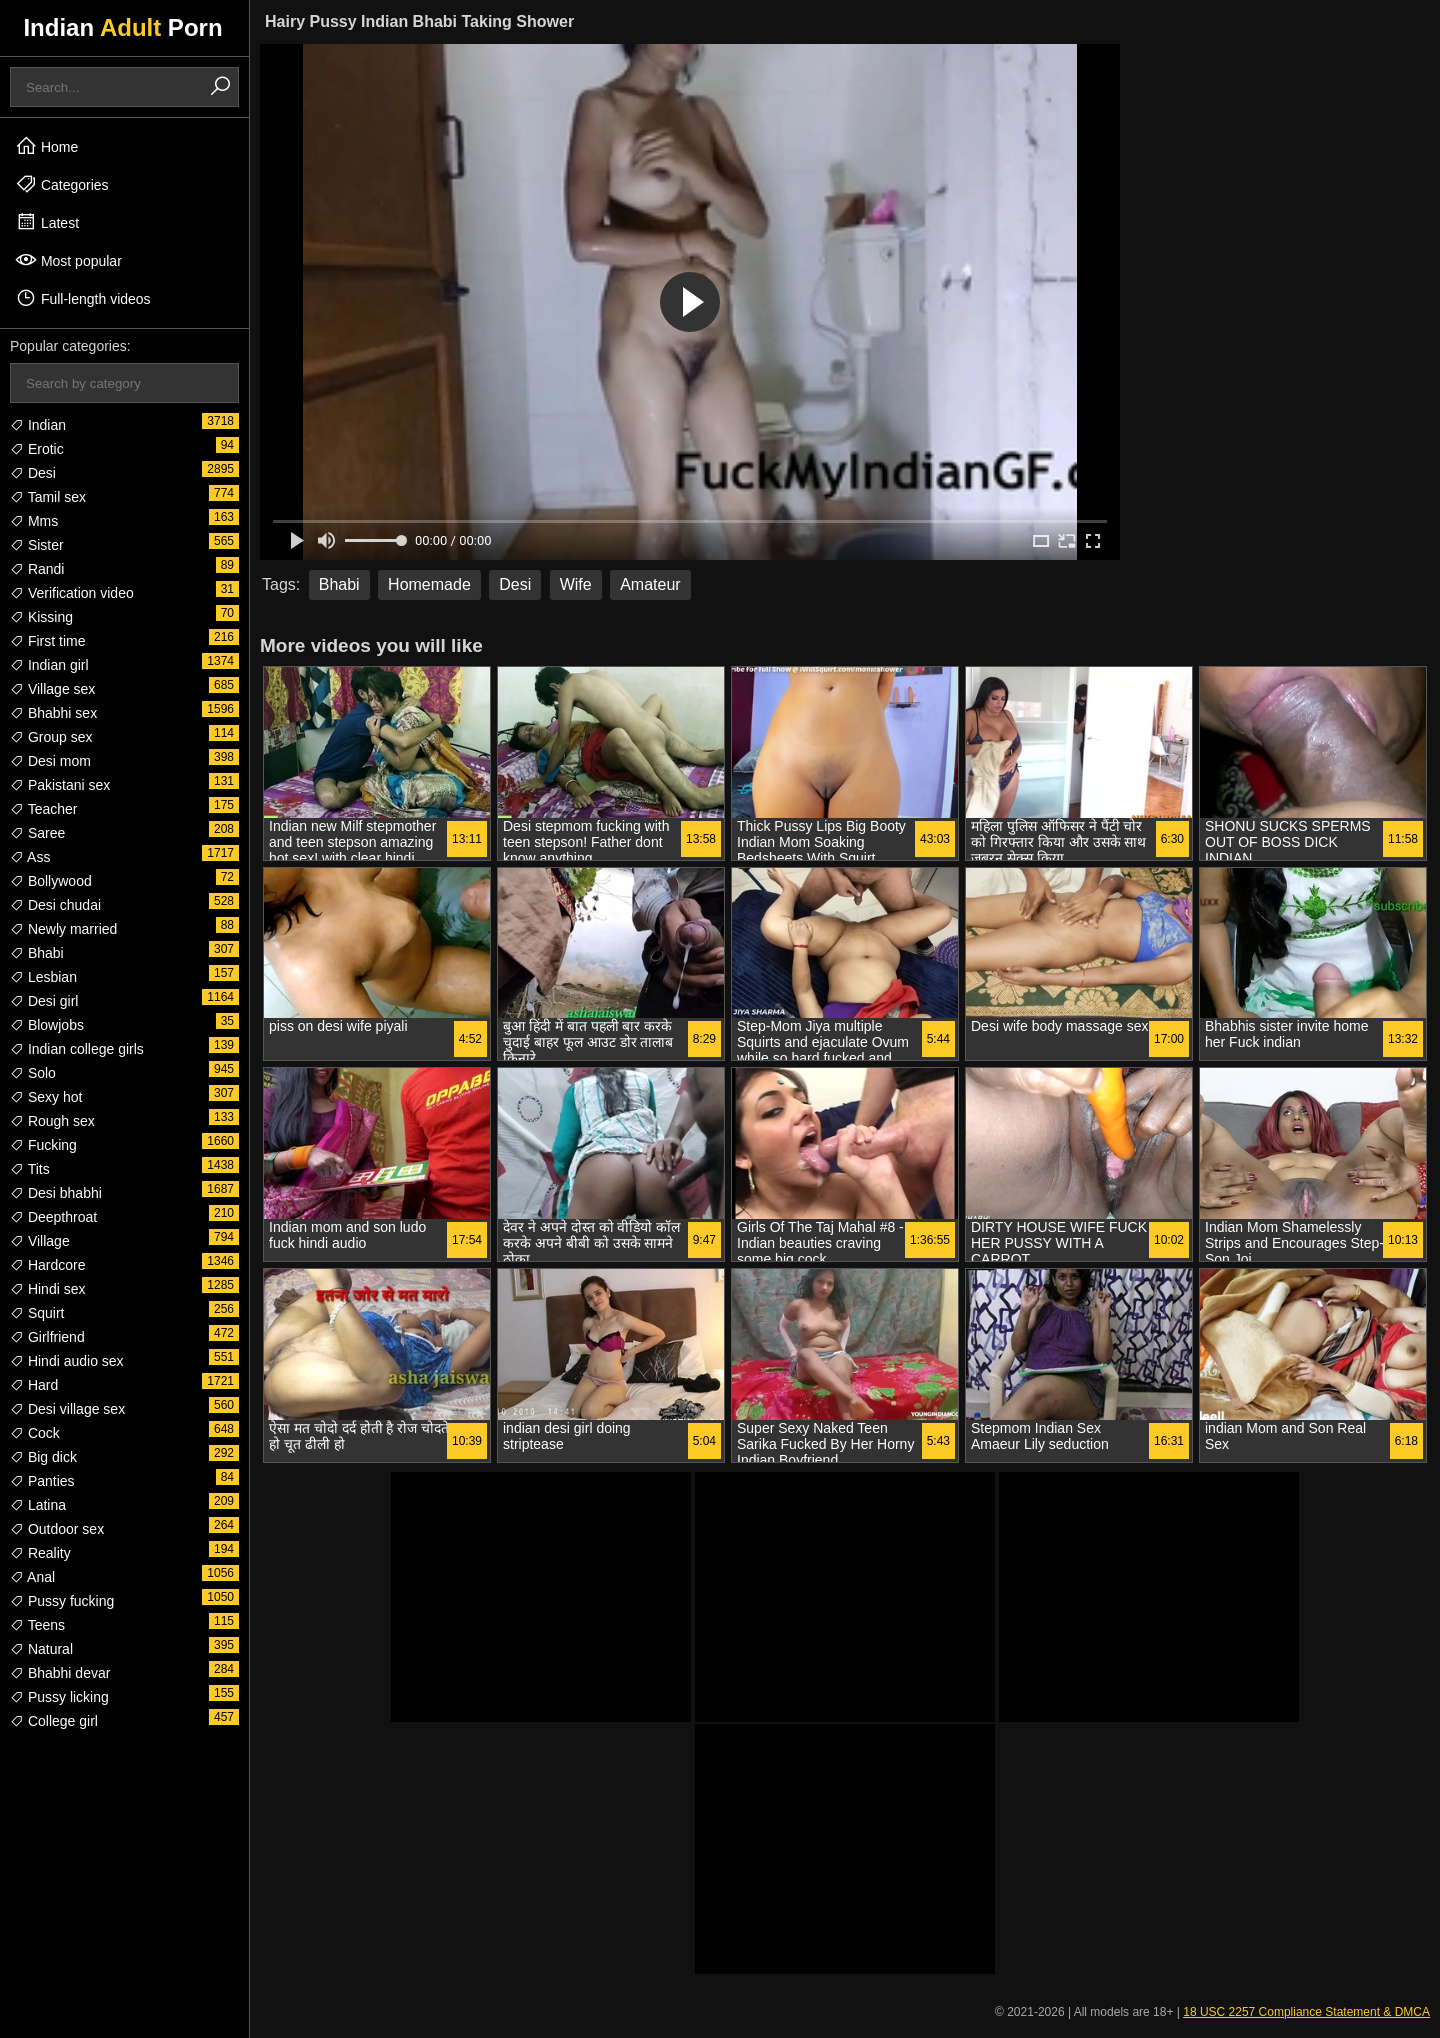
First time (47, 641)
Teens (37, 1625)
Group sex (51, 737)
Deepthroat (53, 1217)
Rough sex (52, 1121)
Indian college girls (77, 1049)
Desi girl (44, 1001)
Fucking (43, 1145)
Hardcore (47, 1265)
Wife (576, 584)
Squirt (37, 1313)
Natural (41, 1649)
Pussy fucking (62, 1601)
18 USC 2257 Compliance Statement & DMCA (1306, 2012)
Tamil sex (48, 497)
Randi (37, 569)
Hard (34, 1385)
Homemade (429, 584)
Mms (34, 521)
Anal (32, 1577)
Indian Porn (122, 27)
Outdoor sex (57, 1529)
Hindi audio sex (67, 1361)
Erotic (37, 449)
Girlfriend (47, 1337)
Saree (37, 833)
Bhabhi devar (60, 1673)
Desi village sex (67, 1409)
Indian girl (49, 665)
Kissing (41, 617)
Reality (40, 1553)
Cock (35, 1433)
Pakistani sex (60, 785)
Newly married (63, 929)
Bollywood (51, 881)
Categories (62, 184)
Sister (37, 545)
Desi (33, 473)
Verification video (72, 593)
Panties (42, 1481)
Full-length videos (83, 298)
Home (46, 146)
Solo (33, 1073)
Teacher (43, 809)
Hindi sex (47, 1289)
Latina (38, 1505)
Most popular (68, 260)
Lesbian (43, 977)
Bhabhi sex (53, 713)
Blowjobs (47, 1025)
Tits (30, 1169)
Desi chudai (55, 905)
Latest (47, 222)
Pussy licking (59, 1697)
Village (40, 1241)
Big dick (43, 1457)
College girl (54, 1721)
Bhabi (37, 953)
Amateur (650, 584)
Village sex (52, 689)
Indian (38, 425)
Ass (30, 857)
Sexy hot (46, 1097)
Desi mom (50, 761)
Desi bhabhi (56, 1193)
